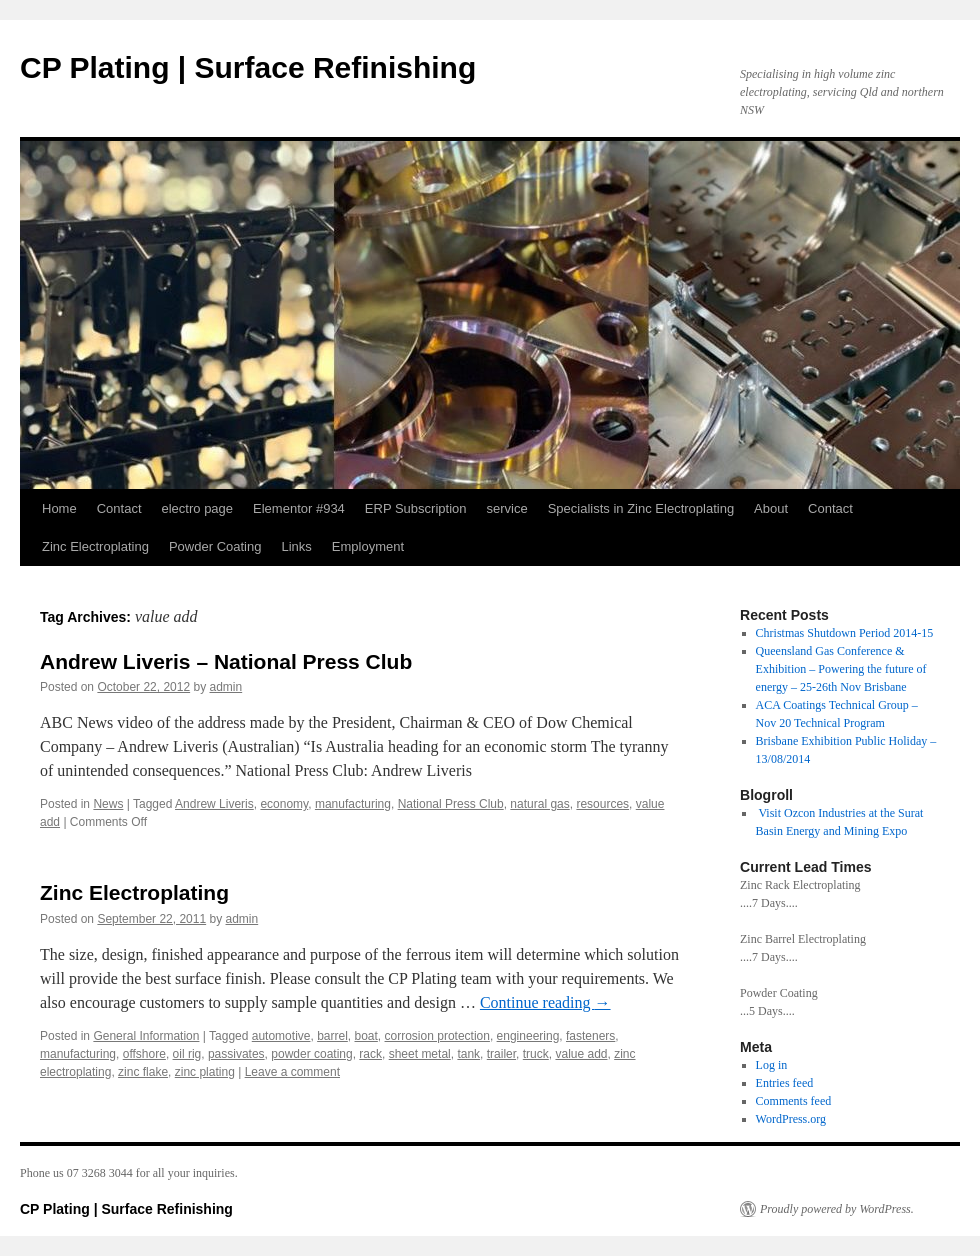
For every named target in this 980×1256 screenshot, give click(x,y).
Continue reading (545, 1002)
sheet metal (420, 1054)
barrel (332, 1036)
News (108, 804)
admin (226, 687)
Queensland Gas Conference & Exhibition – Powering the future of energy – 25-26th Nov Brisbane (841, 669)
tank (468, 1054)
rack (370, 1054)
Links (296, 546)
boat (366, 1036)
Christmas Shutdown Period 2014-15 (845, 633)
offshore (144, 1054)
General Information (146, 1036)
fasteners (590, 1036)
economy (284, 804)
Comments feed (794, 1101)
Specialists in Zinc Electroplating (641, 508)
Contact (119, 508)
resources (602, 804)
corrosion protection (437, 1036)
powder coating (311, 1054)
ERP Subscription (416, 508)
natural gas (539, 804)
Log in (772, 1065)
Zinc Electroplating (95, 546)
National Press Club (451, 804)
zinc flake (143, 1072)
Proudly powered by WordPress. (837, 1209)
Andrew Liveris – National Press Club (226, 661)
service (507, 508)
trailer (501, 1054)
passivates (236, 1054)
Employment (368, 546)
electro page (198, 508)
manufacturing (353, 804)
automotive (281, 1036)
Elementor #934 (299, 508)
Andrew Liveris (214, 804)
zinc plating (205, 1072)
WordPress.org (791, 1119)
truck (536, 1054)
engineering (528, 1036)
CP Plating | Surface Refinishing (248, 67)
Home (59, 508)
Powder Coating (215, 546)
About (771, 508)
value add (581, 1054)
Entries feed (785, 1083)
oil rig (187, 1054)
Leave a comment (292, 1072)
